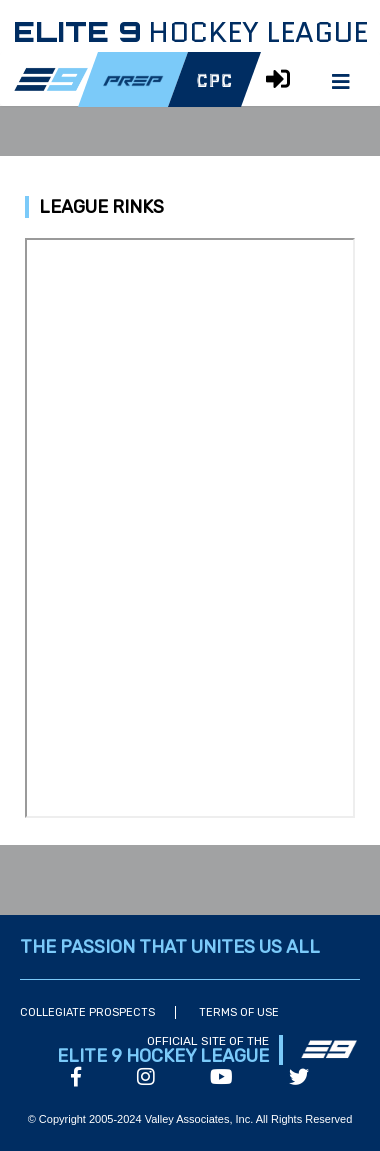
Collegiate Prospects (87, 1012)
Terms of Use (239, 1012)
